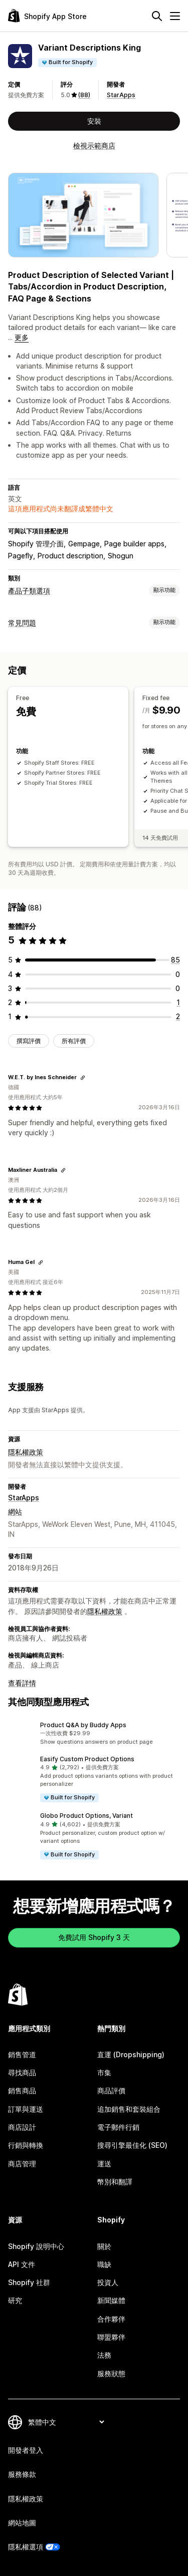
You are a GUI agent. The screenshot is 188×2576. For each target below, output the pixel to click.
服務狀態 (111, 2373)
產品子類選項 (29, 590)
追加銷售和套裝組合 (128, 2109)
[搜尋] (157, 16)
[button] (94, 1734)
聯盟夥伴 (111, 2337)
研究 (15, 2300)
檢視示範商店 (94, 145)
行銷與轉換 (25, 2145)
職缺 (104, 2264)
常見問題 (22, 622)
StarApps (121, 95)
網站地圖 (22, 2522)
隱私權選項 (25, 2546)
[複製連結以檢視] (83, 1078)
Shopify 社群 (29, 2282)
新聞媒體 (111, 2300)
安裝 (94, 121)
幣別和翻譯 (114, 2181)
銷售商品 (22, 2090)
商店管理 (22, 2163)
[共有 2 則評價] (178, 1016)
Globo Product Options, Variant (86, 1815)
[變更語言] (66, 2422)
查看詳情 (22, 1683)
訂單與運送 (25, 2109)
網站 (15, 1511)
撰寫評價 (29, 1041)
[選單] (175, 16)
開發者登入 (25, 2450)
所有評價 (74, 1041)
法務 (104, 2355)
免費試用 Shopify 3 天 (94, 1937)
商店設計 (22, 2127)
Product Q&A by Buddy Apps (83, 1725)
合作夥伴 (111, 2319)
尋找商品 (22, 2072)
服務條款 (22, 2474)
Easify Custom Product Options (87, 1759)
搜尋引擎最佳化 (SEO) (132, 2145)
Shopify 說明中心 (36, 2246)
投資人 (107, 2282)
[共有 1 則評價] (178, 1002)
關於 (104, 2246)
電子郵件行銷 (118, 2127)
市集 (104, 2072)
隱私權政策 (25, 1452)
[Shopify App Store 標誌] (47, 16)
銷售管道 (22, 2054)
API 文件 (21, 2264)
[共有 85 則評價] (175, 959)
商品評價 (111, 2090)
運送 (104, 2163)
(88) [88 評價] (84, 95)
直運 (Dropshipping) (130, 2054)
